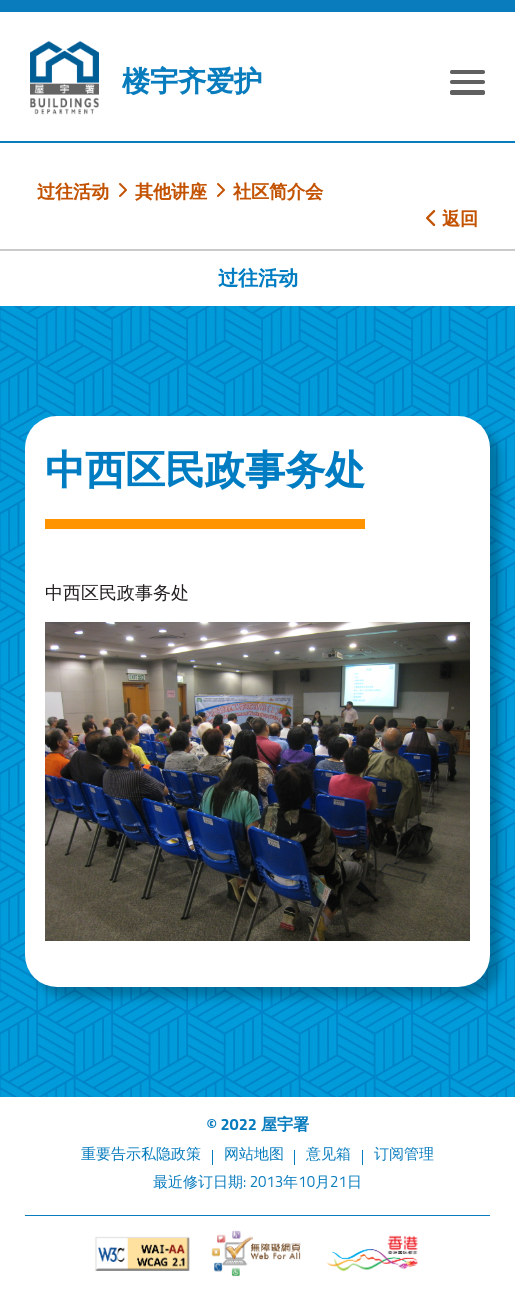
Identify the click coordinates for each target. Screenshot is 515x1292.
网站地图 (254, 1153)
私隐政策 (171, 1153)
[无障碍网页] (257, 1253)
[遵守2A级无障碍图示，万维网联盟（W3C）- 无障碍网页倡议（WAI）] (142, 1254)
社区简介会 (278, 191)
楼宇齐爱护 (192, 80)
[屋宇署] (64, 77)
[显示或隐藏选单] (467, 85)
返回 (452, 218)
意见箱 (328, 1153)
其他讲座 (171, 191)
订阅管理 (404, 1153)
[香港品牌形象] (372, 1253)
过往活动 (73, 191)
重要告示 (111, 1153)
